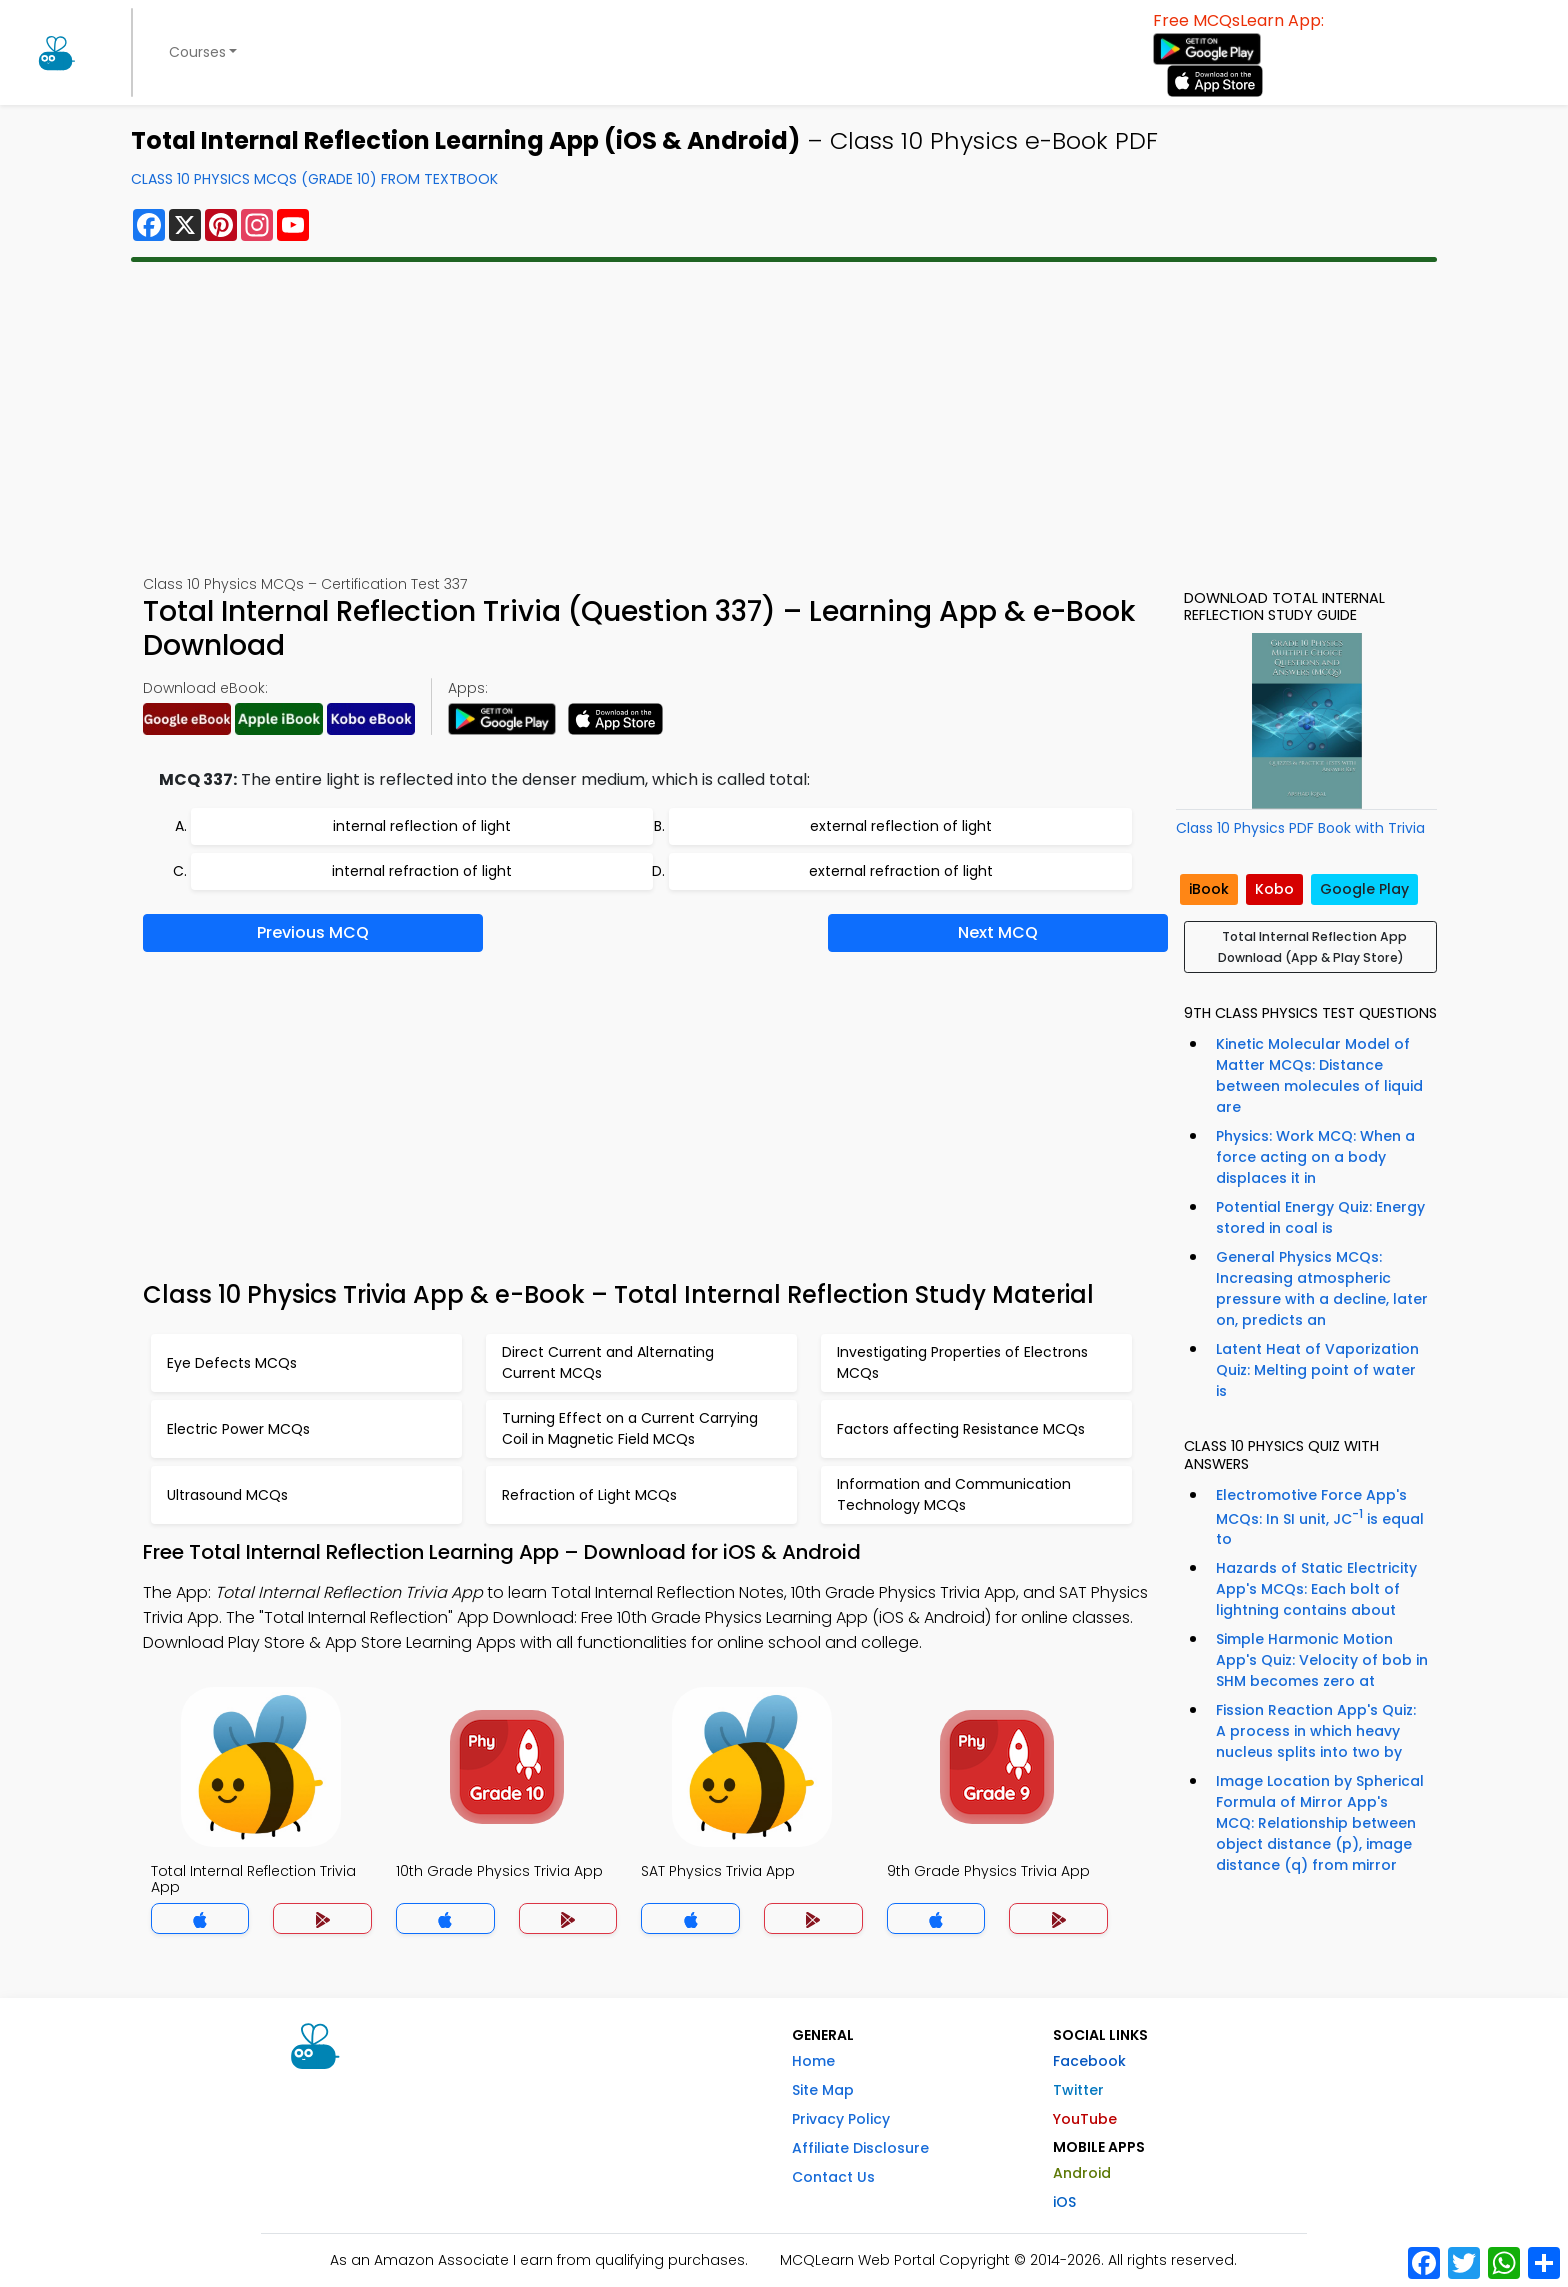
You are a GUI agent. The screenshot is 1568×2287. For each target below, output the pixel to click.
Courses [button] (197, 52)
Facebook (1089, 2061)
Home (813, 2061)
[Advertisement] (784, 418)
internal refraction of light (422, 871)
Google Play (1364, 889)
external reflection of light (901, 826)
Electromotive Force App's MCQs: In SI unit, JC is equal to (1320, 1517)
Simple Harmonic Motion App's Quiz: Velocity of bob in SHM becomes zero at (1322, 1660)
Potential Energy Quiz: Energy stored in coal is (1320, 1217)
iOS (1064, 2202)
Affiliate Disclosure (860, 2148)
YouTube (1085, 2119)
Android (1082, 2173)
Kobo (1274, 889)
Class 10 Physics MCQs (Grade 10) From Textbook (314, 179)
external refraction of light (901, 871)
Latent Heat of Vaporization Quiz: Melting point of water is (1317, 1370)
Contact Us (833, 2177)
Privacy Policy (841, 2119)
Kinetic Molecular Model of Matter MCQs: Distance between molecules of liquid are (1319, 1075)
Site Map (823, 2090)
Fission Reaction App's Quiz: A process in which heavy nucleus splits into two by (1316, 1731)
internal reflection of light (422, 826)
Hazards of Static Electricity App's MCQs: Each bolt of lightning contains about (1316, 1589)
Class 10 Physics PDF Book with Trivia (1300, 828)
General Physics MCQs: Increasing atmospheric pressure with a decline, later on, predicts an (1322, 1288)
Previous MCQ (313, 932)
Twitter (1078, 2090)
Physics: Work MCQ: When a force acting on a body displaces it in (1315, 1157)
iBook (1209, 889)
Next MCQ (998, 932)
